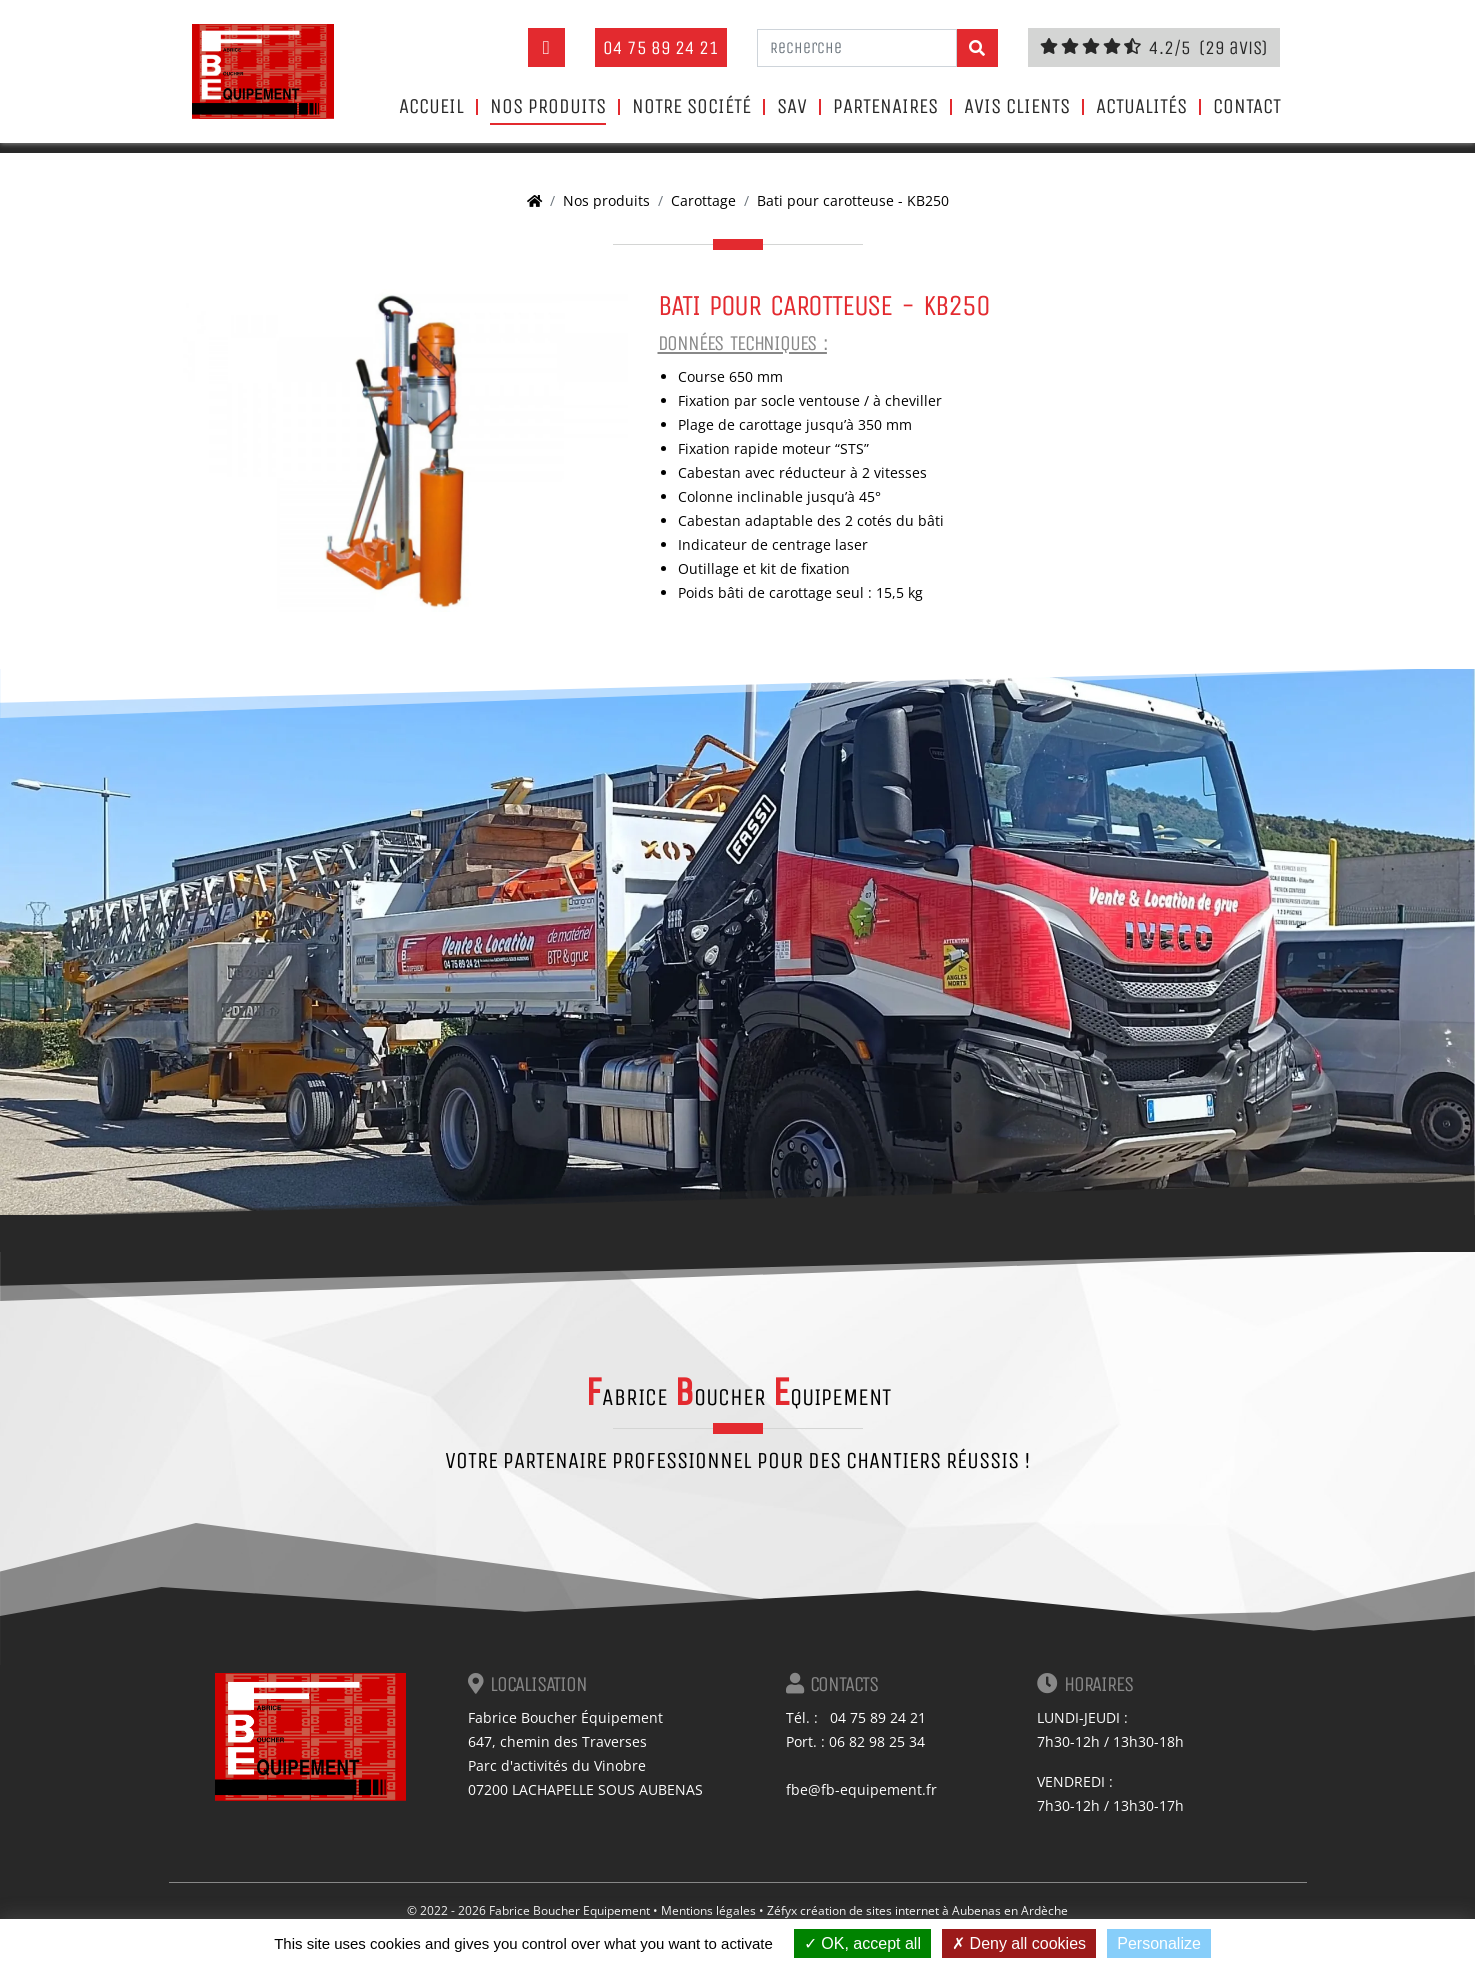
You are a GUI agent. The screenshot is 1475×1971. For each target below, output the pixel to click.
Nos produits (548, 107)
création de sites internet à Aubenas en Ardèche (934, 1910)
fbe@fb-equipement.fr (861, 1789)
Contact (1247, 107)
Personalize (1159, 1943)
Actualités (1141, 107)
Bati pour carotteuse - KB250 (853, 200)
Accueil (431, 107)
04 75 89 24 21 (661, 47)
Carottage (703, 200)
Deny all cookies (1019, 1943)
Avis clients (1017, 107)
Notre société (691, 107)
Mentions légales (708, 1910)
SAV (792, 107)
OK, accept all (862, 1943)
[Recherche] (857, 48)
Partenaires (885, 107)
